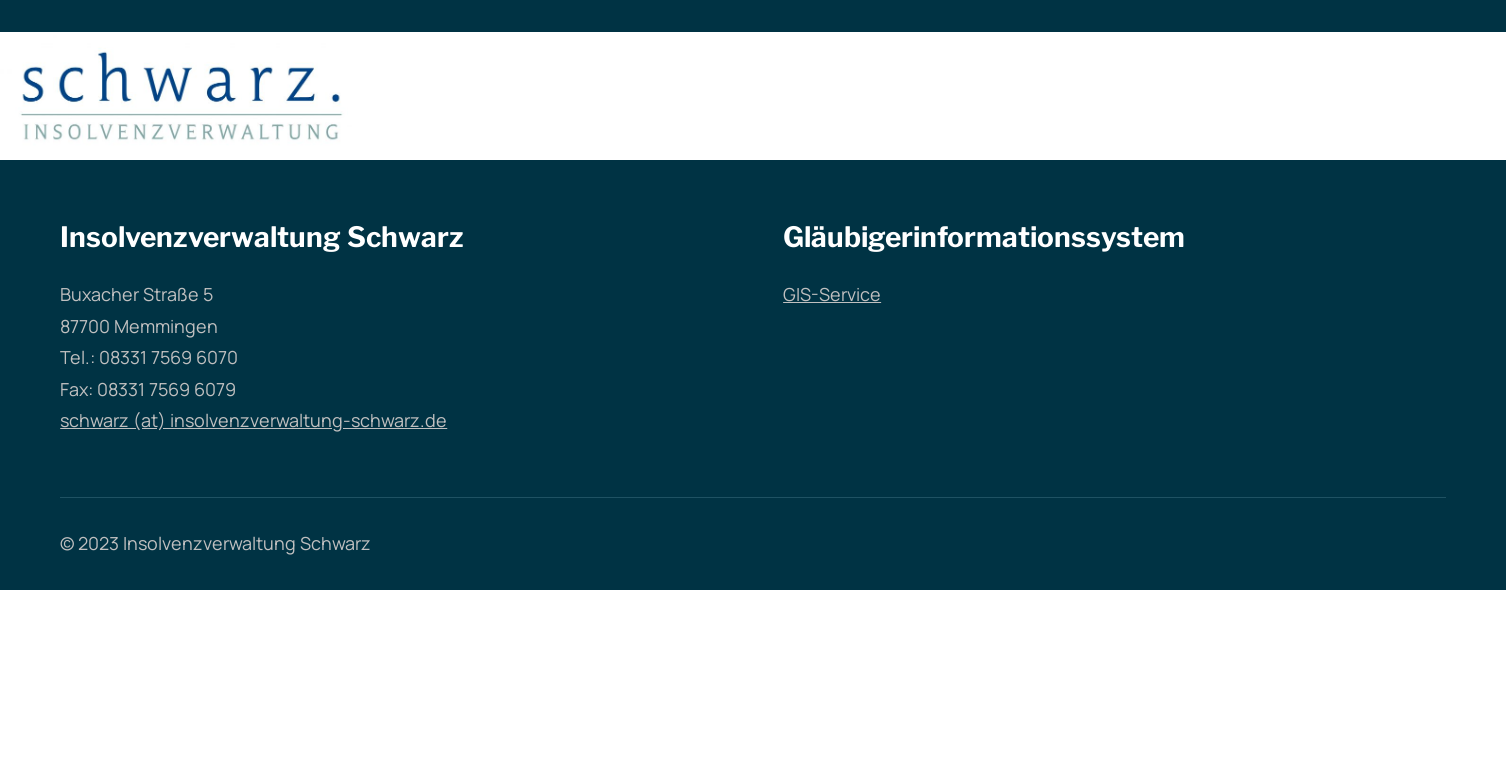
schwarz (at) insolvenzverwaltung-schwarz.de (253, 420)
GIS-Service (832, 294)
